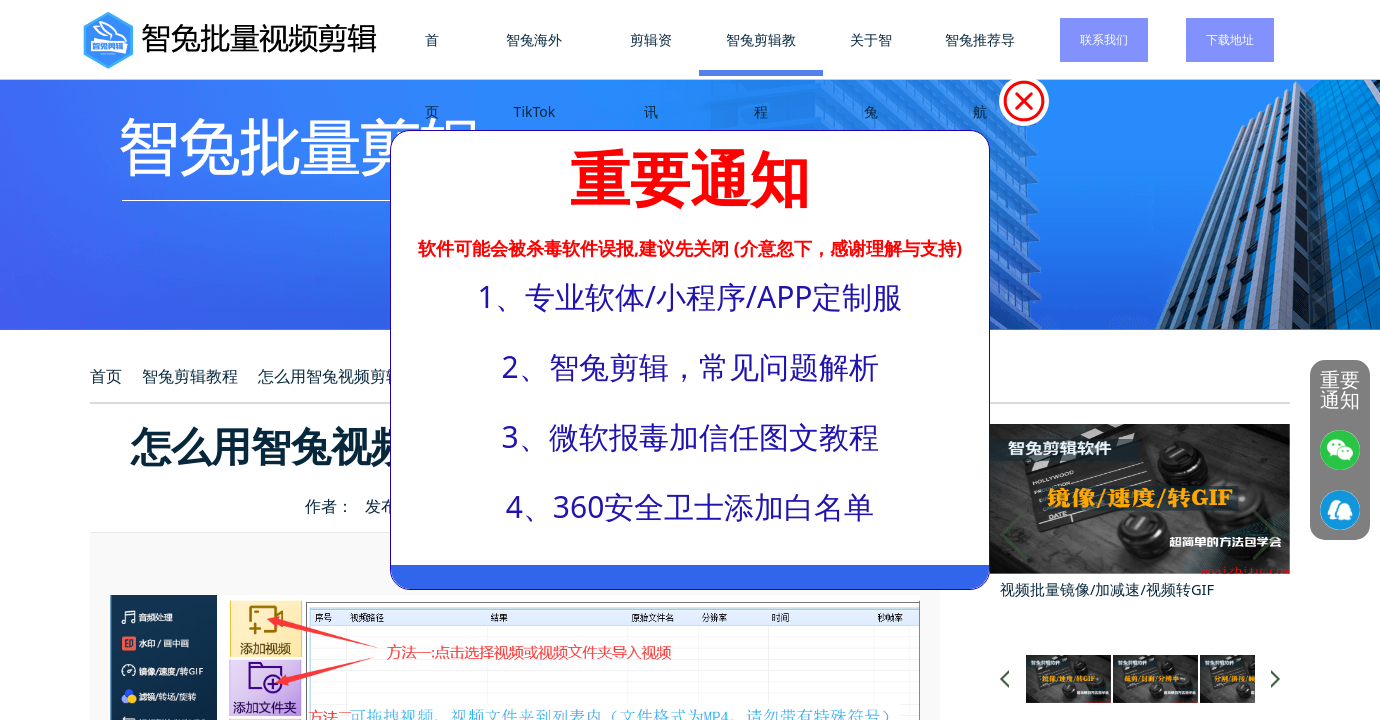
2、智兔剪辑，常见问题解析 (689, 366)
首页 (435, 75)
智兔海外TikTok (537, 75)
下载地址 (1230, 39)
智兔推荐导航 (980, 75)
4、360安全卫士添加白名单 (690, 506)
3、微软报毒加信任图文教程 (689, 436)
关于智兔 (871, 75)
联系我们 (1104, 39)
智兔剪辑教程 (762, 75)
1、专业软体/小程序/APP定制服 (690, 296)
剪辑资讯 (653, 75)
